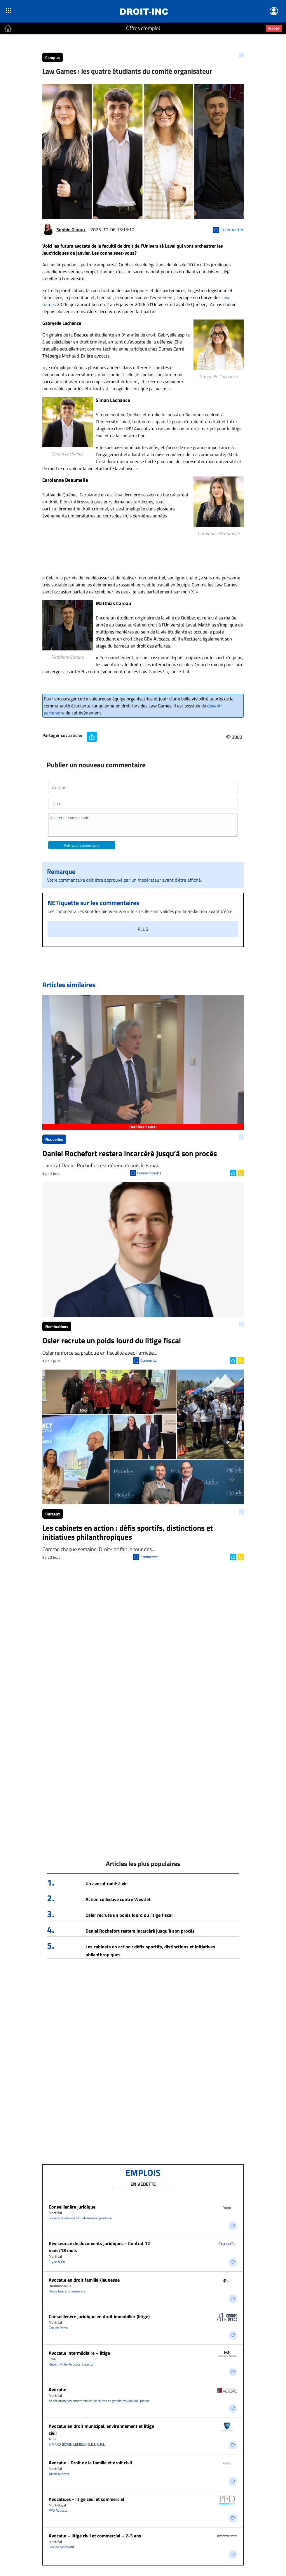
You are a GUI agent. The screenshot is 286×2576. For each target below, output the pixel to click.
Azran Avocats (59, 2474)
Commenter (149, 1360)
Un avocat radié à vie (107, 1883)
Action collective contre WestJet (118, 1899)
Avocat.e (57, 2389)
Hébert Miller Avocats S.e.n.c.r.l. (72, 2364)
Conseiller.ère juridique (72, 2206)
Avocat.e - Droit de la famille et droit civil (90, 2462)
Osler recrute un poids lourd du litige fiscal (129, 1915)
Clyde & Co (57, 2261)
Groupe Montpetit (61, 2547)
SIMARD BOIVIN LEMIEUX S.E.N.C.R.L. (77, 2444)
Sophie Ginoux (71, 229)
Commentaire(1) (149, 1173)
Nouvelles (54, 1139)
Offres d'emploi (143, 28)
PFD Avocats (58, 2510)
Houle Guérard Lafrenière (67, 2291)
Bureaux (52, 1514)
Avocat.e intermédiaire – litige (79, 2352)
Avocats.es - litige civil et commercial (86, 2499)
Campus (52, 57)
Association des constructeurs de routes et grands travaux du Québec (99, 2401)
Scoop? (274, 28)
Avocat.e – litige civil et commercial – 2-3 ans (95, 2535)
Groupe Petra (58, 2327)
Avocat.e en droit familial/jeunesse (84, 2279)
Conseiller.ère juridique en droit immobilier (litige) (99, 2316)
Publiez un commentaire (81, 845)
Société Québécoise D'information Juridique (80, 2218)
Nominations (56, 1326)
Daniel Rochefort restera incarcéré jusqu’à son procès (140, 1930)
